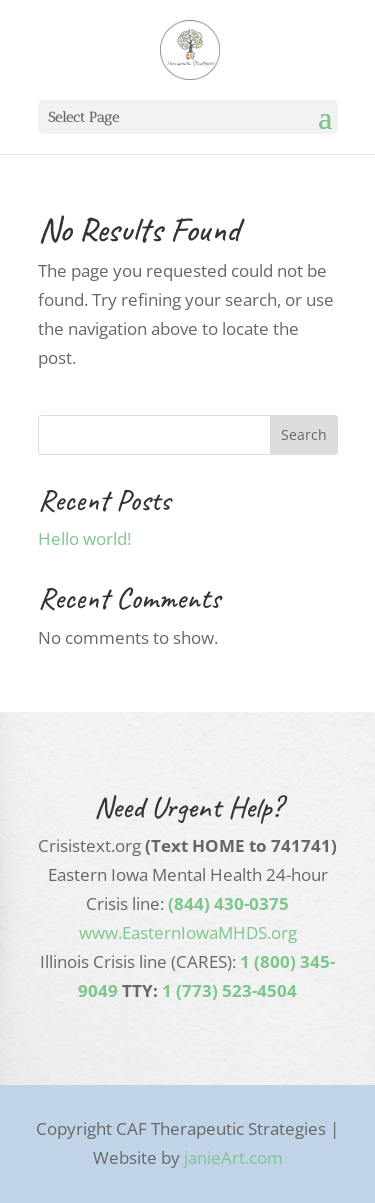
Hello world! (84, 538)
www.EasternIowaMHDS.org (188, 932)
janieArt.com (233, 1157)
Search (304, 434)
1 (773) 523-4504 (229, 990)
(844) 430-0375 (228, 903)
